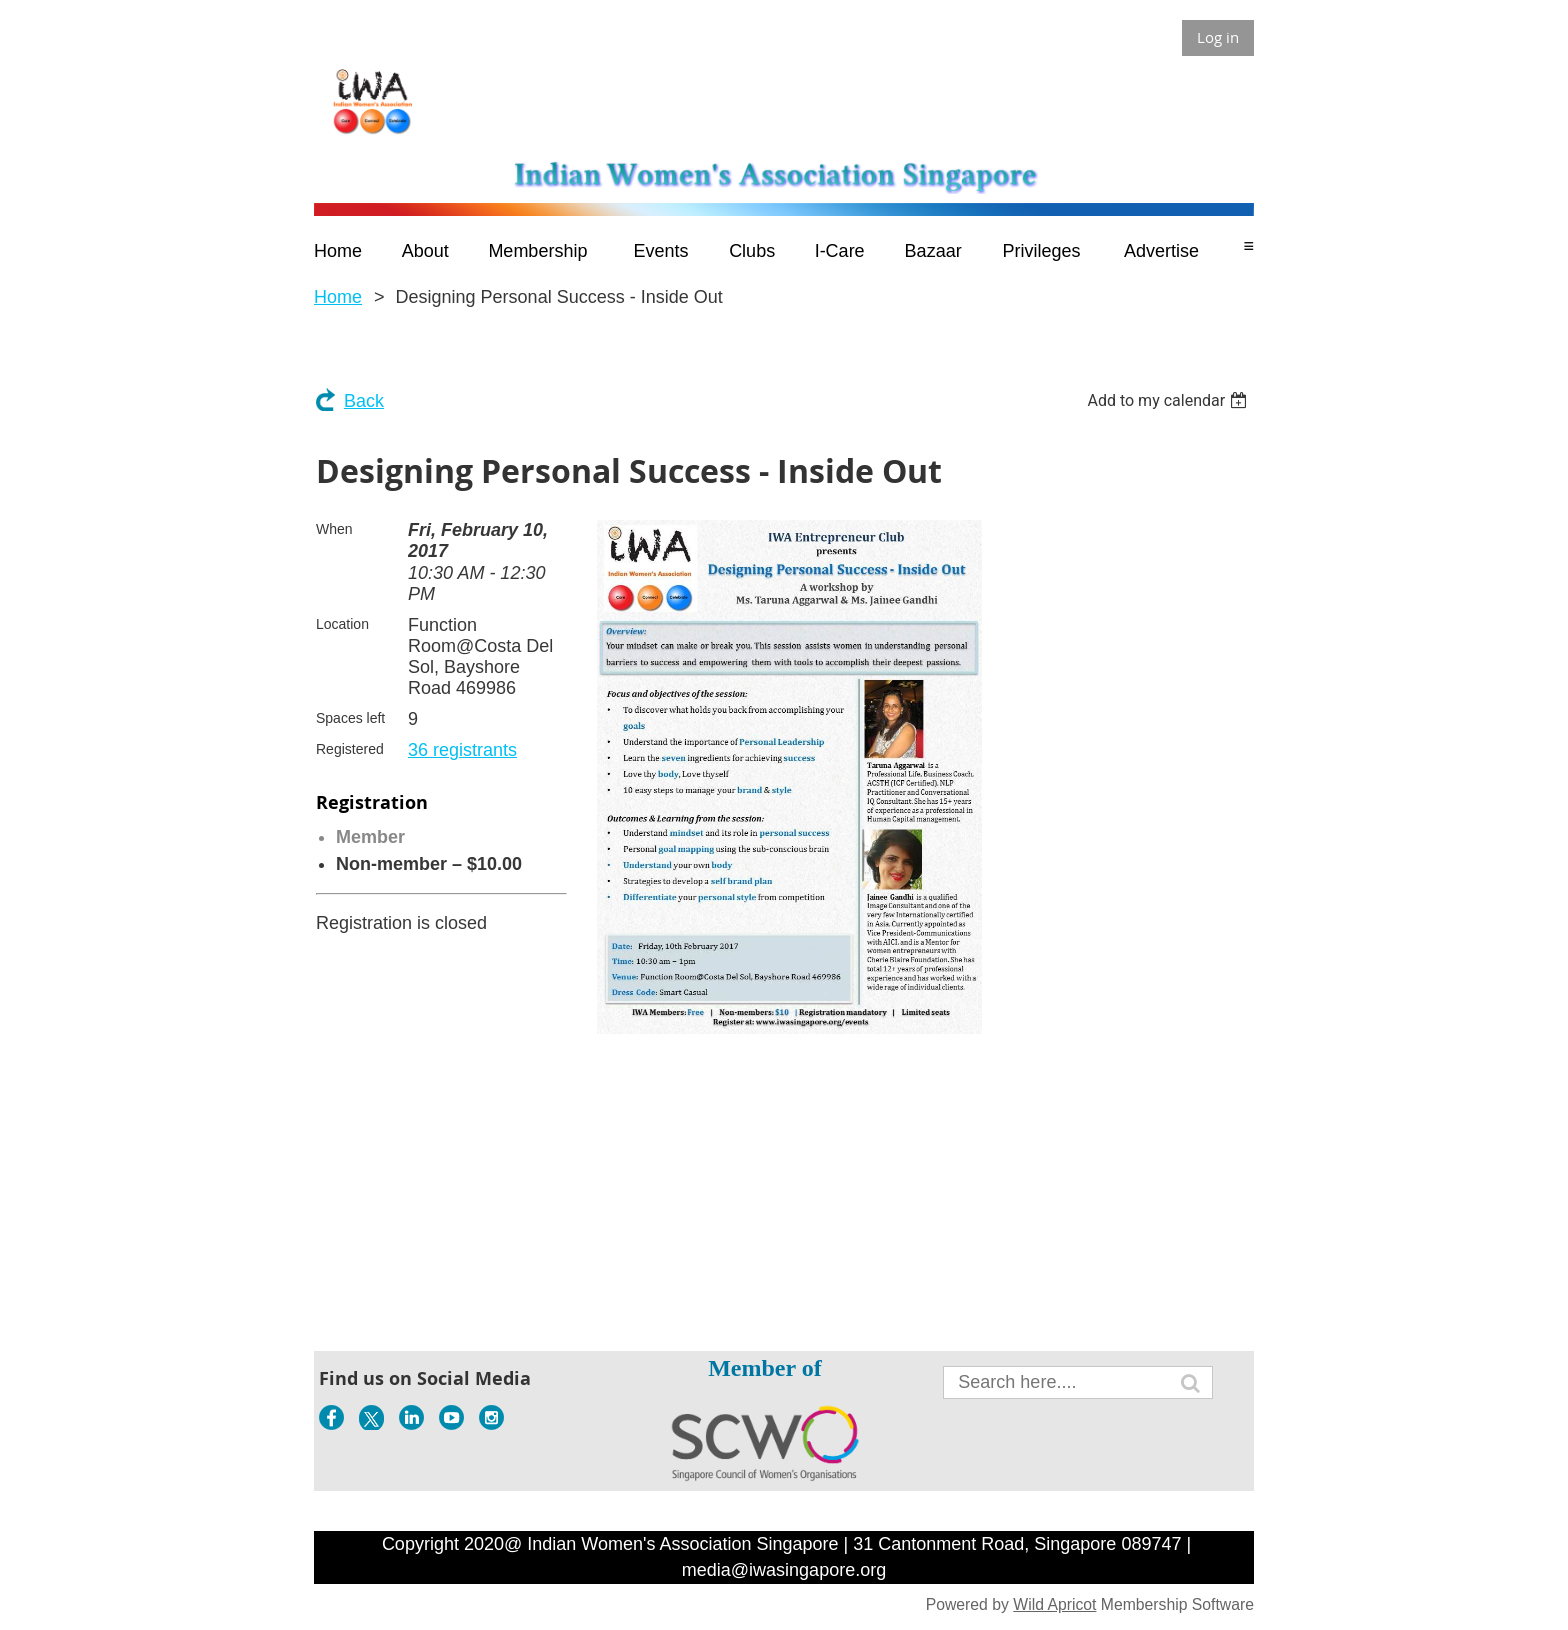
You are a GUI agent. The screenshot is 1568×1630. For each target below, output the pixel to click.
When (334, 529)
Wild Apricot (1054, 1604)
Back (364, 401)
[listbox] (1169, 400)
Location (342, 624)
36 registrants (462, 750)
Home (338, 297)
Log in (1218, 37)
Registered (350, 749)
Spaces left (350, 718)
